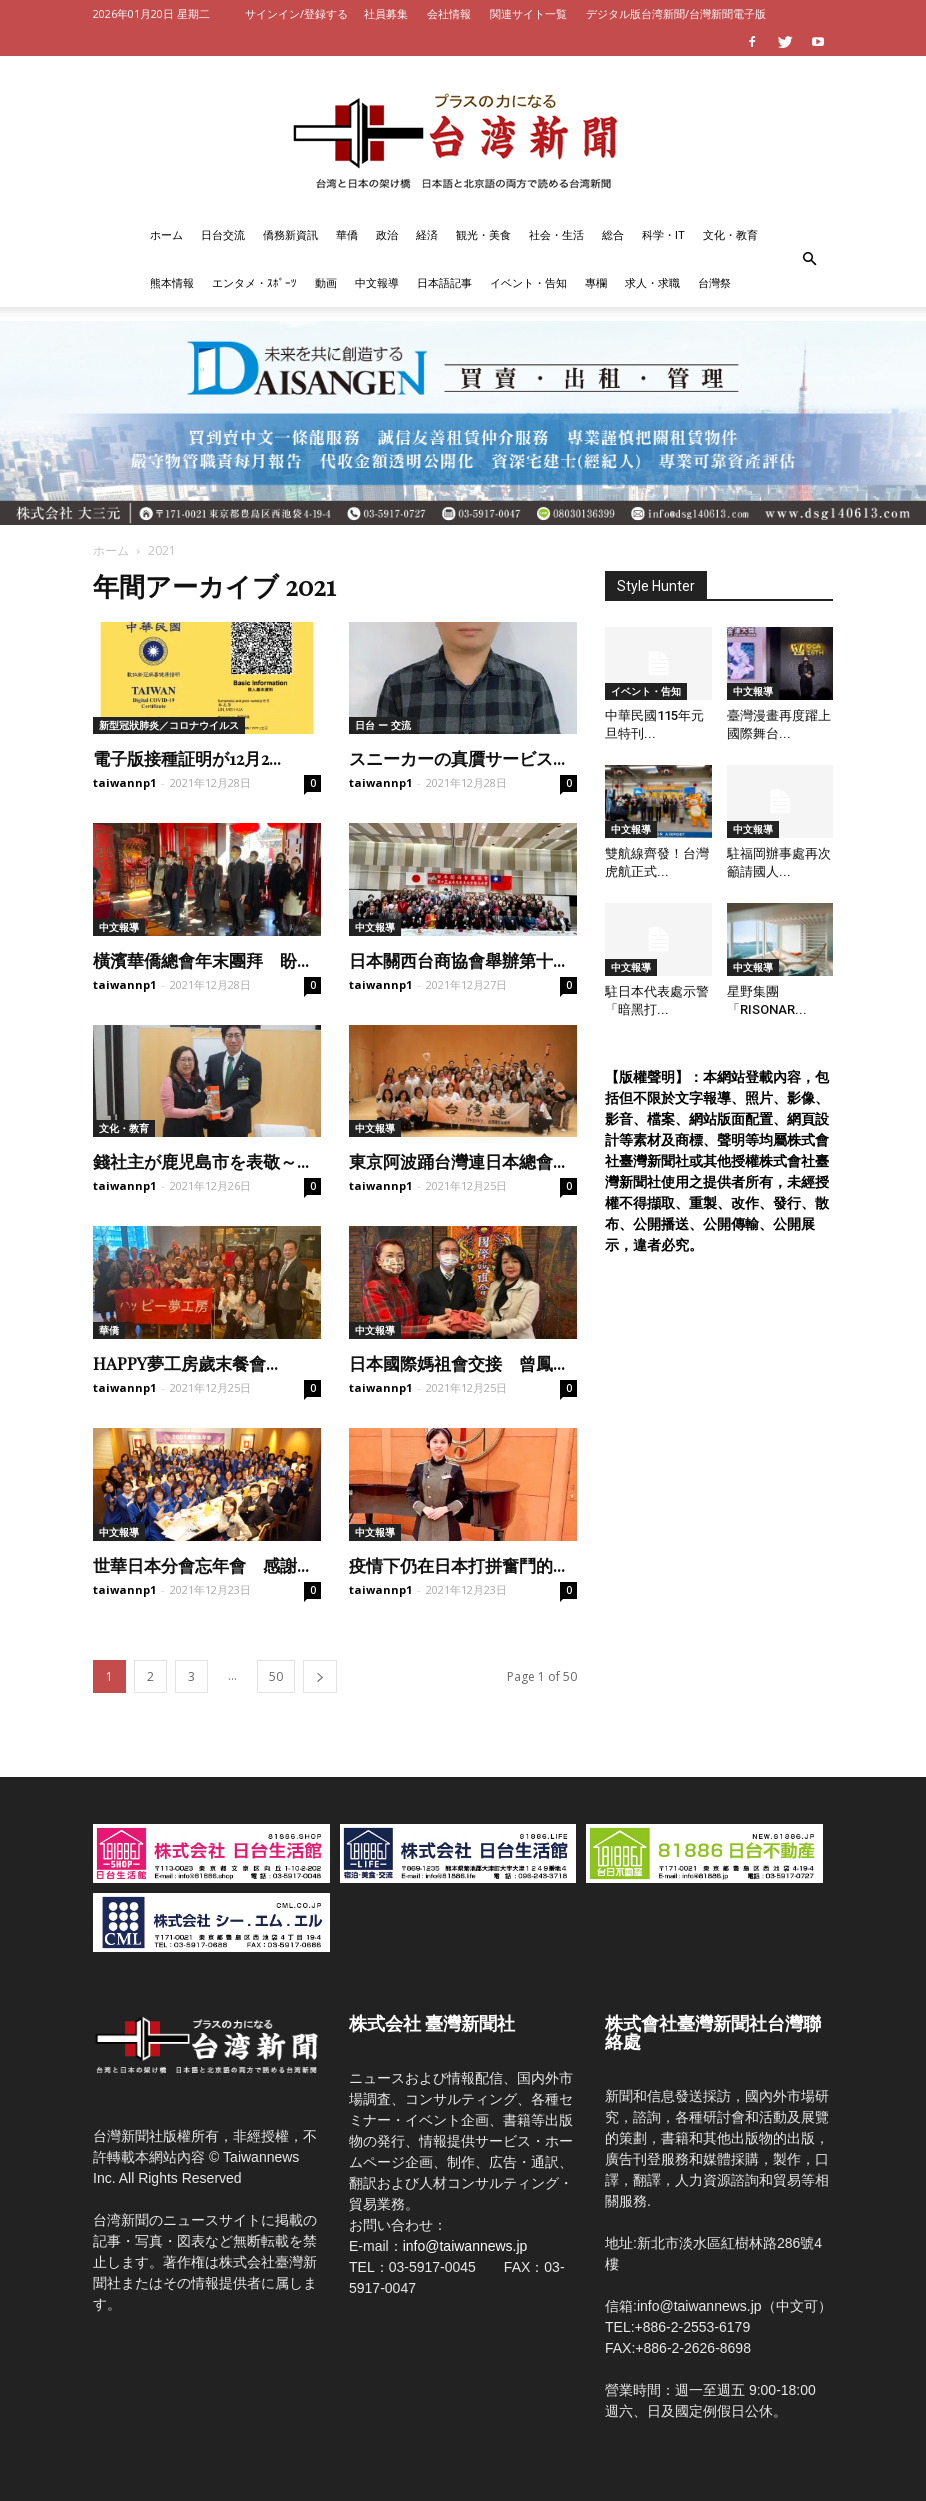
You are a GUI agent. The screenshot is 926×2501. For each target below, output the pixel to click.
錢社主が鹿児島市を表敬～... (201, 1161)
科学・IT (663, 234)
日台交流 (223, 234)
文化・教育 (730, 234)
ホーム (166, 234)
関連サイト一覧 (528, 13)
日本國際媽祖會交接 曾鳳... (457, 1363)
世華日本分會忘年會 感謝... (201, 1565)
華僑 (347, 234)
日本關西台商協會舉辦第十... (457, 960)
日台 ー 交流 (383, 725)
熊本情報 (172, 282)
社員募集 (386, 13)
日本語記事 (444, 282)
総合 (613, 234)
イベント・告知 (528, 282)
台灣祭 (714, 282)
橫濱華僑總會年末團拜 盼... (201, 960)
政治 (387, 234)
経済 (427, 234)
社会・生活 (556, 234)
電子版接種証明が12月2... (187, 758)
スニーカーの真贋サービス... (457, 758)
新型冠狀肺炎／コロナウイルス (169, 725)
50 (276, 1676)
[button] (809, 259)
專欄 (596, 282)
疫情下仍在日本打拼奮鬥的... (457, 1565)
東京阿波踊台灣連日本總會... (457, 1161)
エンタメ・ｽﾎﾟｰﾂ (254, 282)
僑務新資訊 (290, 234)
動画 (326, 282)
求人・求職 (652, 282)
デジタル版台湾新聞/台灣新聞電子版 (676, 13)
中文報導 (377, 282)
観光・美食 (483, 234)
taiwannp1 (124, 782)
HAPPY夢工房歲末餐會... (185, 1363)
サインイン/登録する (296, 13)
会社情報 (449, 13)
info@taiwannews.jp (465, 2246)
